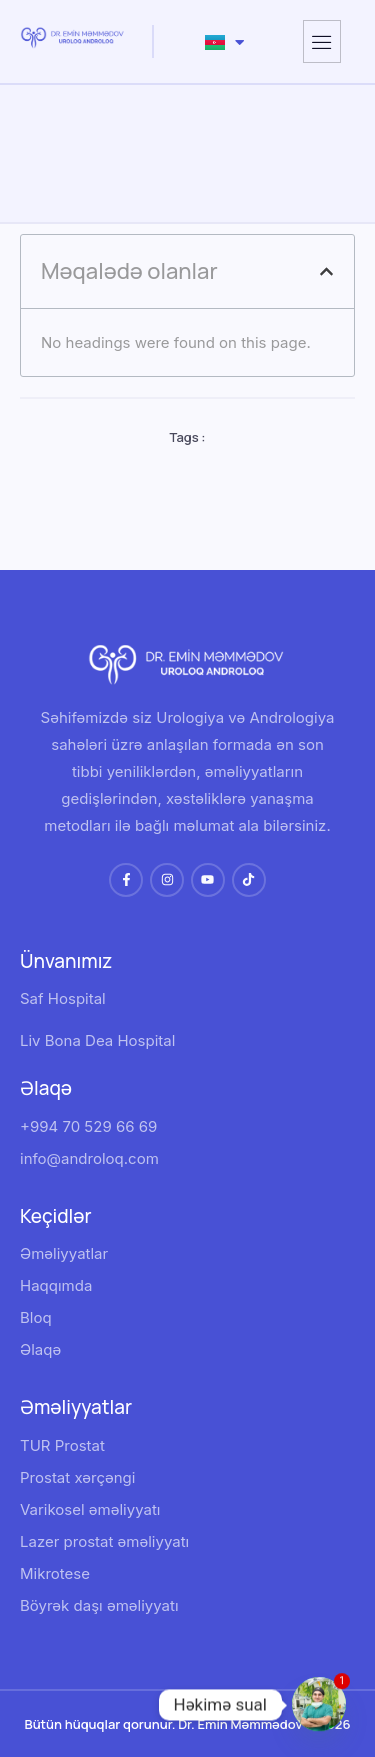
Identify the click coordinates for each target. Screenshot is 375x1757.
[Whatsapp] (319, 1705)
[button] (326, 271)
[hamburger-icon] (322, 41)
